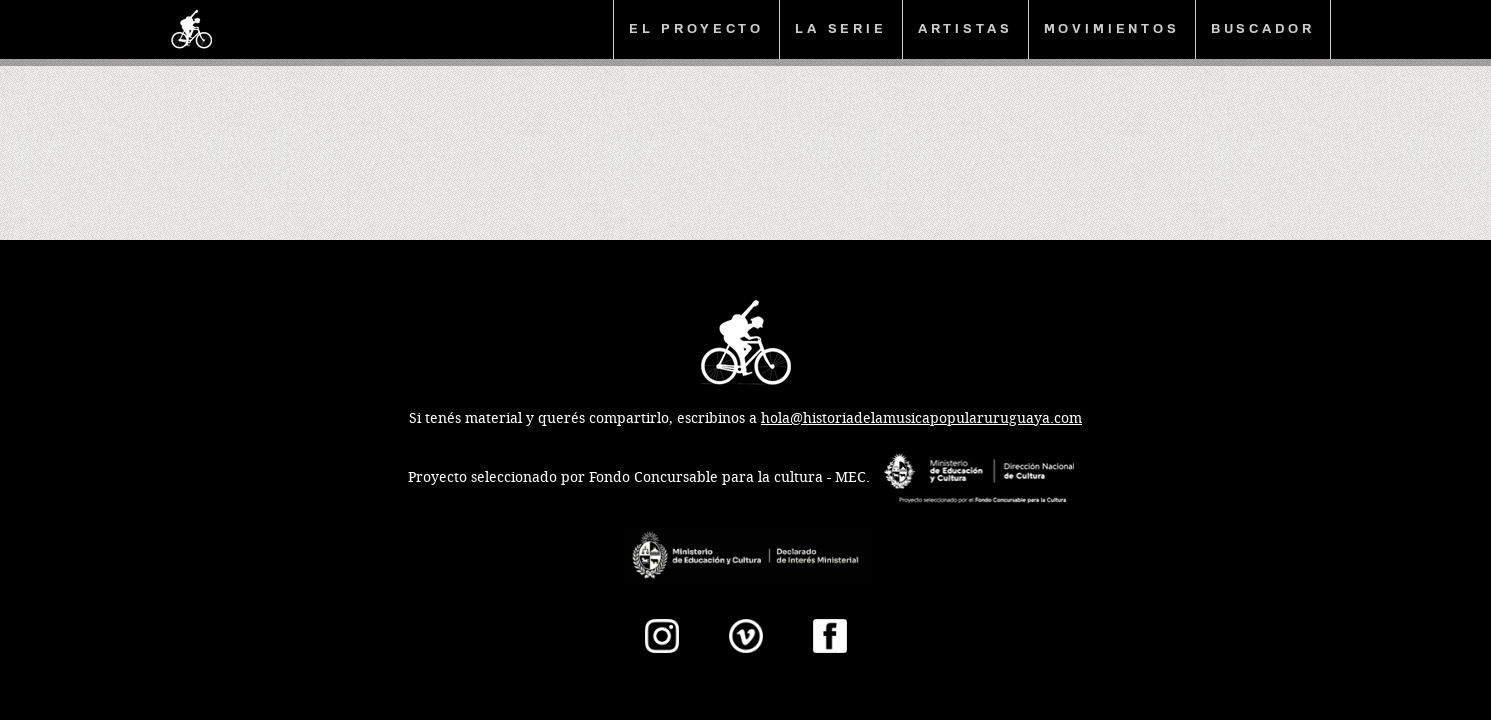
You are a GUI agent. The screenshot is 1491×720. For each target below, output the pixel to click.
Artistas (965, 28)
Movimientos (1112, 28)
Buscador (1263, 28)
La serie (841, 28)
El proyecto (696, 28)
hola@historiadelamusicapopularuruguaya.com (921, 418)
